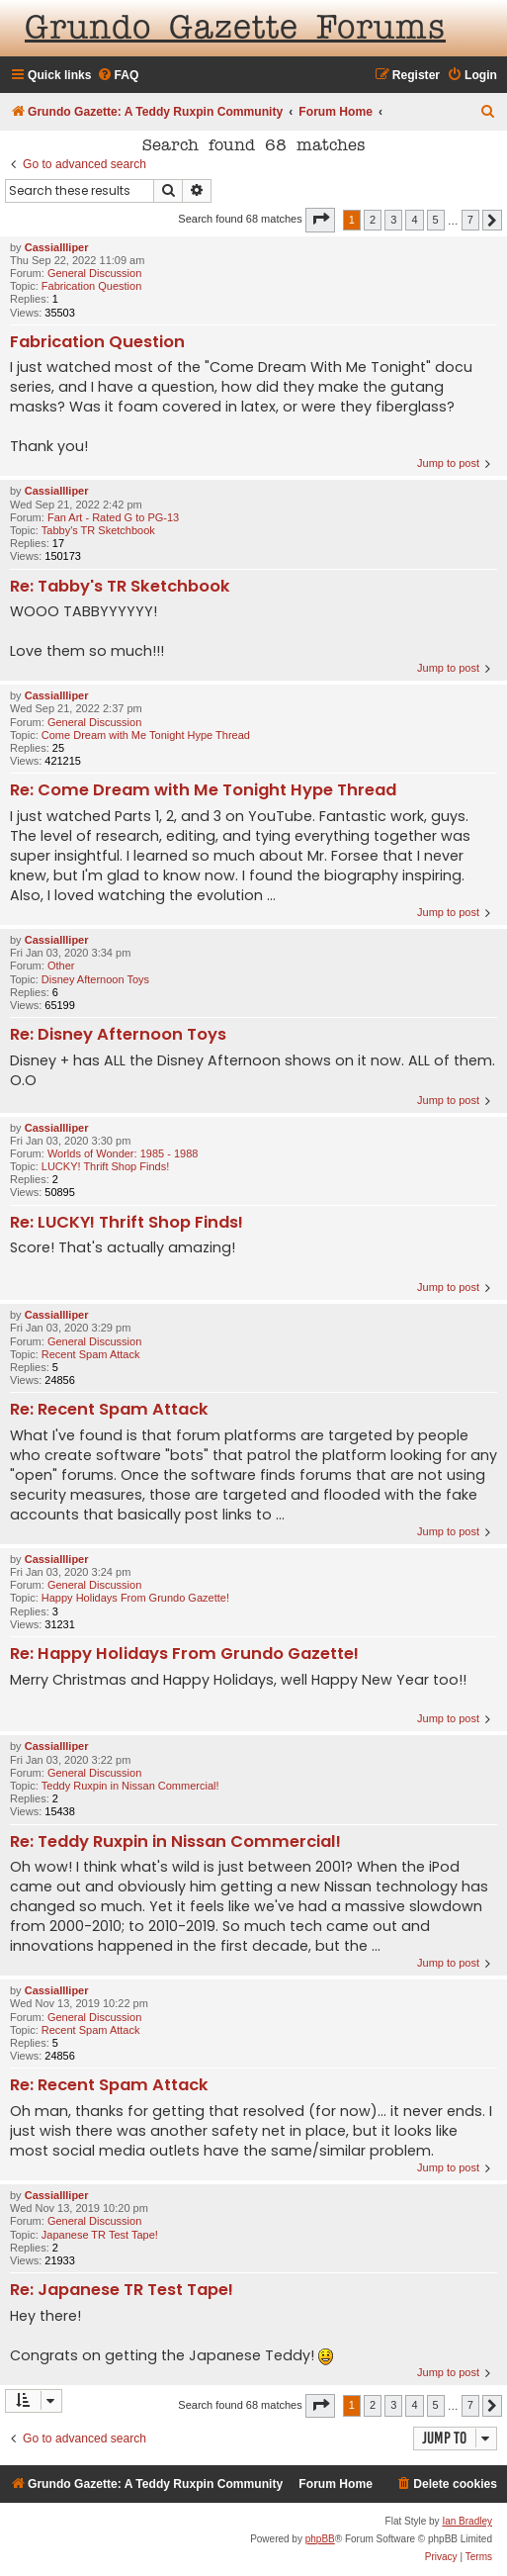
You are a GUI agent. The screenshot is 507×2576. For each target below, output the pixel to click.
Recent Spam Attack (91, 1354)
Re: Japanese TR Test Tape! (121, 2290)
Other (61, 965)
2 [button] (373, 220)
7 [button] (470, 220)
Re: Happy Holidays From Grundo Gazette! (184, 1654)
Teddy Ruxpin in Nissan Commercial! (130, 1786)
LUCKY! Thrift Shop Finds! (105, 1166)
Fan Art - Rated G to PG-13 (113, 517)
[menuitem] (118, 75)
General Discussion (94, 273)
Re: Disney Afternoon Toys (118, 1035)
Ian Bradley (467, 2521)
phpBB (320, 2538)
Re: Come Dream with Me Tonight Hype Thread (203, 791)
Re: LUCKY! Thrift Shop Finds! (126, 1223)
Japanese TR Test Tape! (100, 2235)
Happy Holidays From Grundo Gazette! (135, 1598)
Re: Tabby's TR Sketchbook (120, 587)
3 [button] (393, 220)
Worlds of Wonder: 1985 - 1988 (122, 1153)
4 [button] (414, 220)
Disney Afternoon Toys (95, 979)
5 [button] (436, 220)
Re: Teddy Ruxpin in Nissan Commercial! (175, 1842)
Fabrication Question (92, 286)
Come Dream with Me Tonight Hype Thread (146, 735)
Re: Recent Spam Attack (109, 1410)
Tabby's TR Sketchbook (98, 530)
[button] (320, 219)
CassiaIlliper (57, 247)
